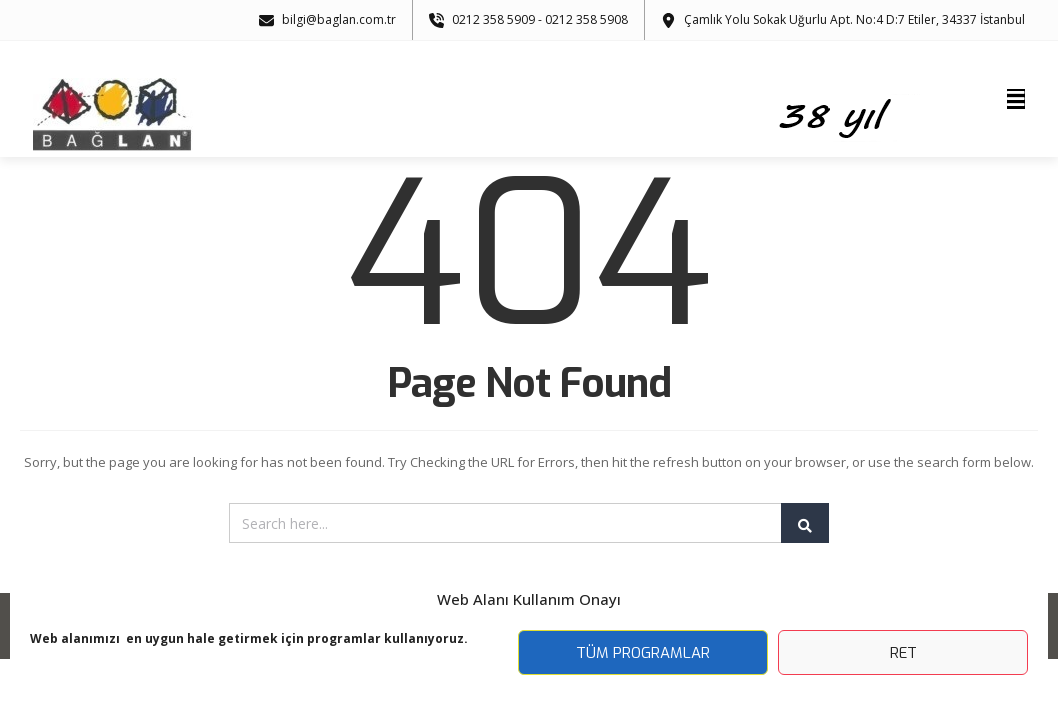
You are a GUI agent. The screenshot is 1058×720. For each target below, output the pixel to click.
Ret (903, 653)
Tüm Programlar (643, 653)
